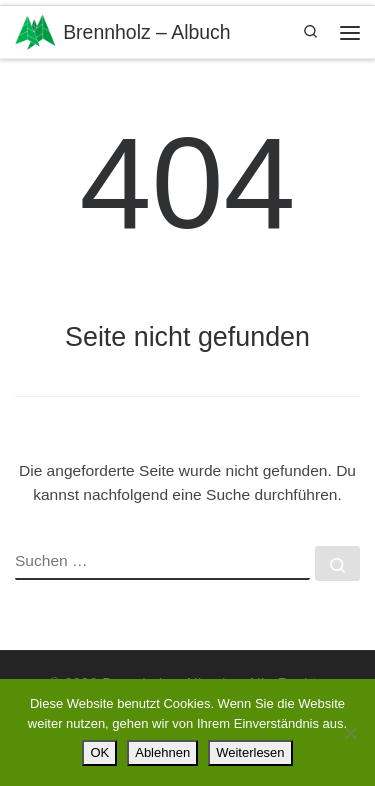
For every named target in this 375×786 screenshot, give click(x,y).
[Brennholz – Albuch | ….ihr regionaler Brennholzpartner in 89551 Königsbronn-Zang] (35, 30)
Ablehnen (162, 752)
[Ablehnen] (350, 733)
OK (99, 752)
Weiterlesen (250, 752)
